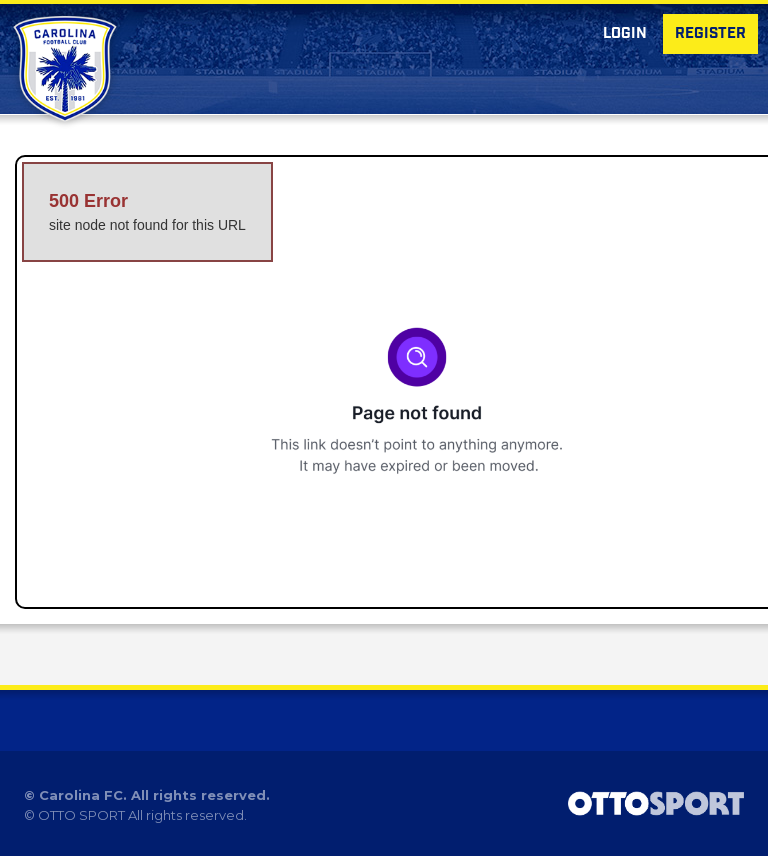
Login (625, 34)
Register (710, 34)
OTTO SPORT (81, 815)
